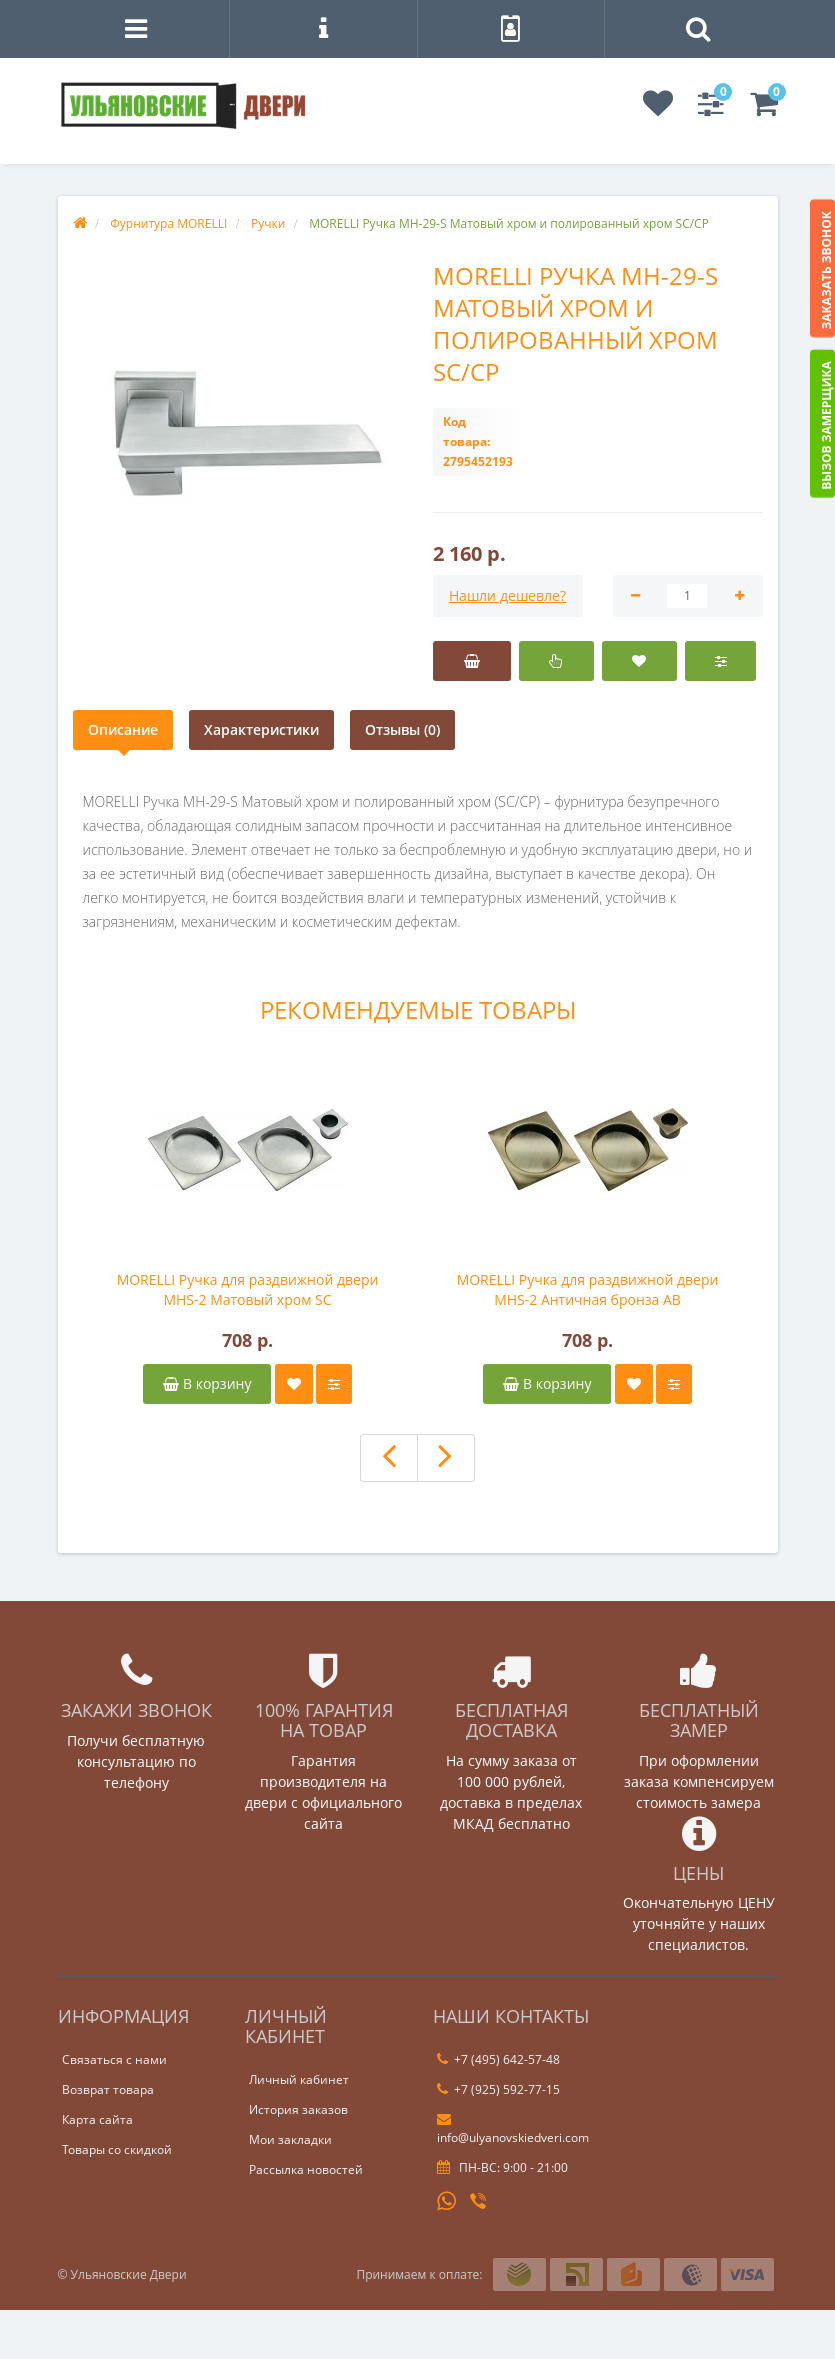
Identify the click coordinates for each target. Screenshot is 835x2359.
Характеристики (261, 729)
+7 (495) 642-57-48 (498, 2059)
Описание (123, 729)
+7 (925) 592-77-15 (498, 2089)
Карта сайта (97, 2119)
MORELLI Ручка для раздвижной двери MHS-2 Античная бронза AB (588, 1289)
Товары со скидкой (117, 2149)
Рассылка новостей (306, 2169)
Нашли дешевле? (507, 595)
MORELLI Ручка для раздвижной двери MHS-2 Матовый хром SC (248, 1289)
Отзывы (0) (402, 729)
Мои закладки (290, 2139)
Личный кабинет (299, 2079)
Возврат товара (108, 2089)
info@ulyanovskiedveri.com (513, 2129)
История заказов (298, 2109)
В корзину (207, 1383)
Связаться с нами (114, 2059)
